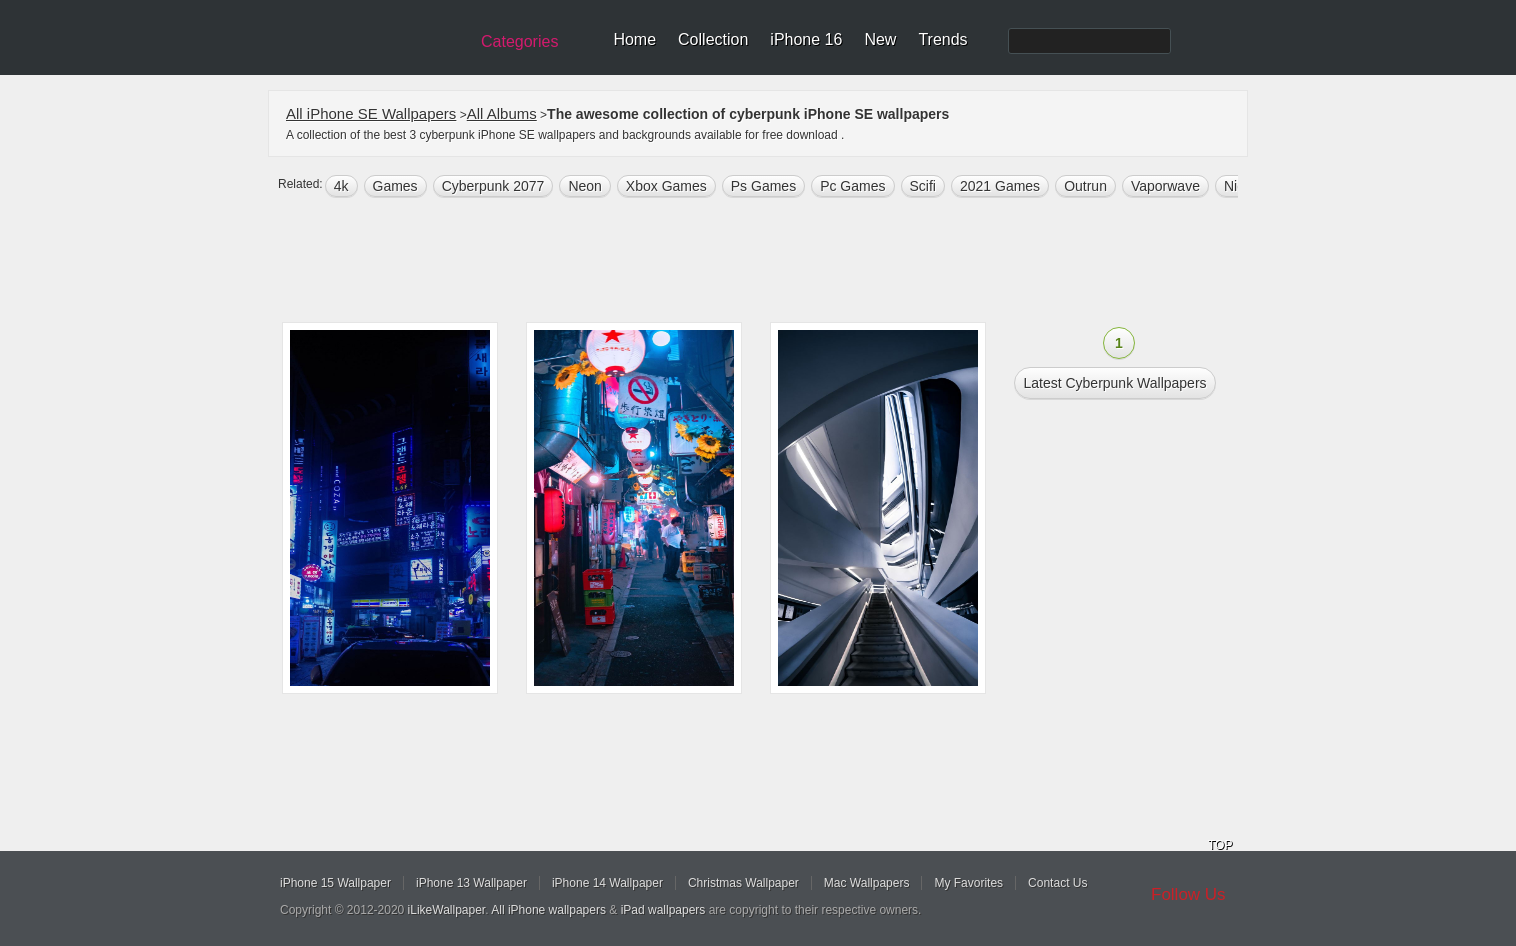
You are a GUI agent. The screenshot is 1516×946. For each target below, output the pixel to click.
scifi (923, 186)
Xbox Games (666, 186)
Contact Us (1057, 883)
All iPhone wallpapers (548, 910)
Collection (713, 39)
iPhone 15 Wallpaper (335, 883)
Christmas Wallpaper (743, 883)
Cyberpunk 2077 (493, 186)
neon (584, 186)
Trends (942, 39)
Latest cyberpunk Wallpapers (1114, 383)
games (395, 186)
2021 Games (1000, 186)
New (880, 39)
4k (341, 186)
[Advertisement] (771, 262)
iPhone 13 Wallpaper (471, 883)
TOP (1220, 845)
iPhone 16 (806, 39)
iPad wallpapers (663, 910)
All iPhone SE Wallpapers (371, 113)
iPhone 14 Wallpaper (607, 883)
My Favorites (968, 883)
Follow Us (1188, 894)
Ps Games (763, 186)
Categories (519, 41)
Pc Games (852, 186)
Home (634, 39)
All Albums (502, 113)
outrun (1085, 186)
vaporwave (1165, 186)
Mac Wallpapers (867, 883)
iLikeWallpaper (447, 910)
